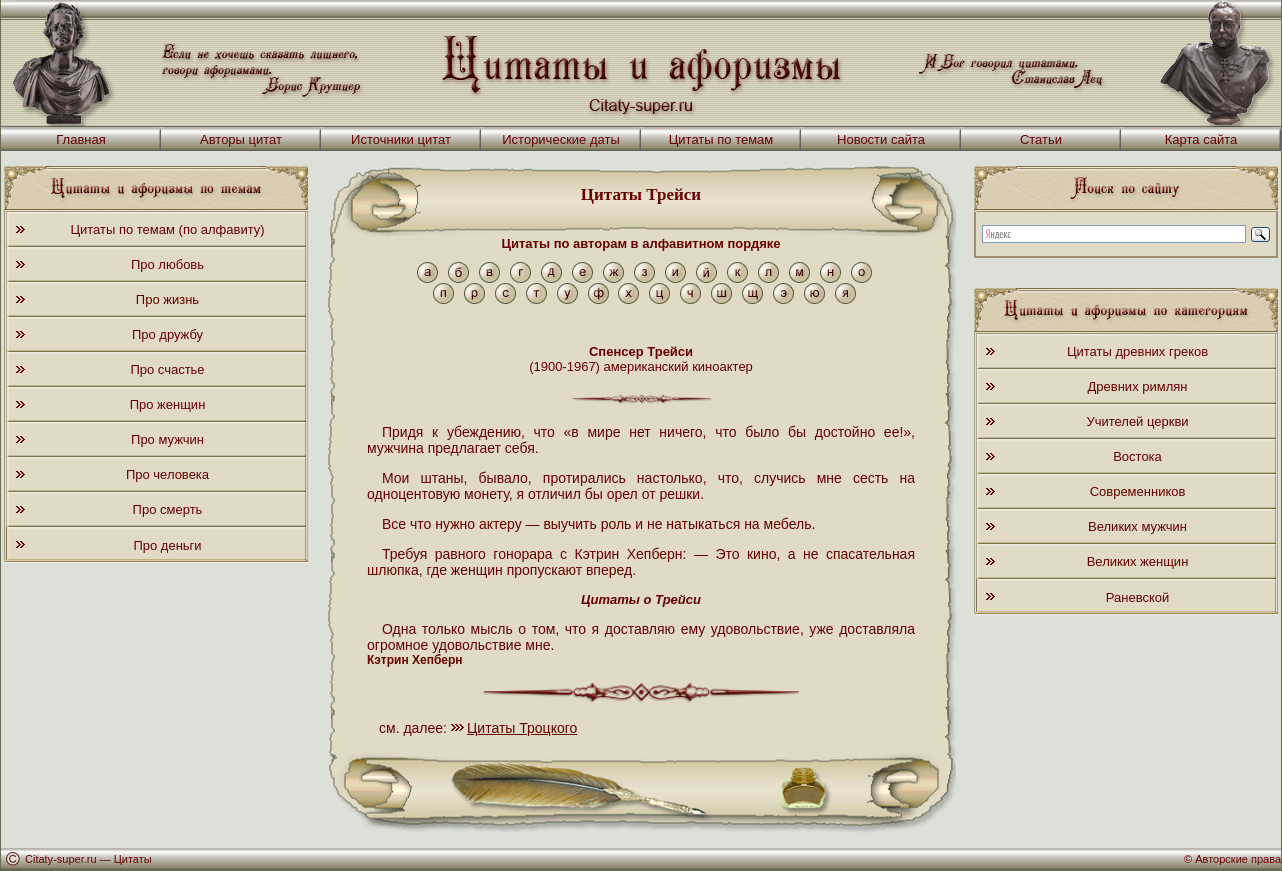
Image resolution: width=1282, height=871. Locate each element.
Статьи (1041, 139)
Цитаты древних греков (1137, 351)
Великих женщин (1138, 561)
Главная (80, 139)
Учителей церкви (1137, 421)
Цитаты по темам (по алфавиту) (167, 229)
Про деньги (167, 545)
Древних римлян (1138, 386)
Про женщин (168, 404)
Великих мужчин (1137, 526)
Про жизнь (167, 299)
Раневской (1137, 597)
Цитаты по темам (721, 139)
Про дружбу (167, 334)
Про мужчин (167, 439)
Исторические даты (561, 139)
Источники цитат (401, 139)
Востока (1137, 456)
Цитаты (133, 859)
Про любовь (167, 264)
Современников (1138, 491)
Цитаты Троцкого (522, 728)
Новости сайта (881, 139)
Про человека (167, 474)
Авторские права (1238, 859)
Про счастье (167, 369)
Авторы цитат (241, 139)
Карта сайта (1201, 139)
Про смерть (168, 509)
